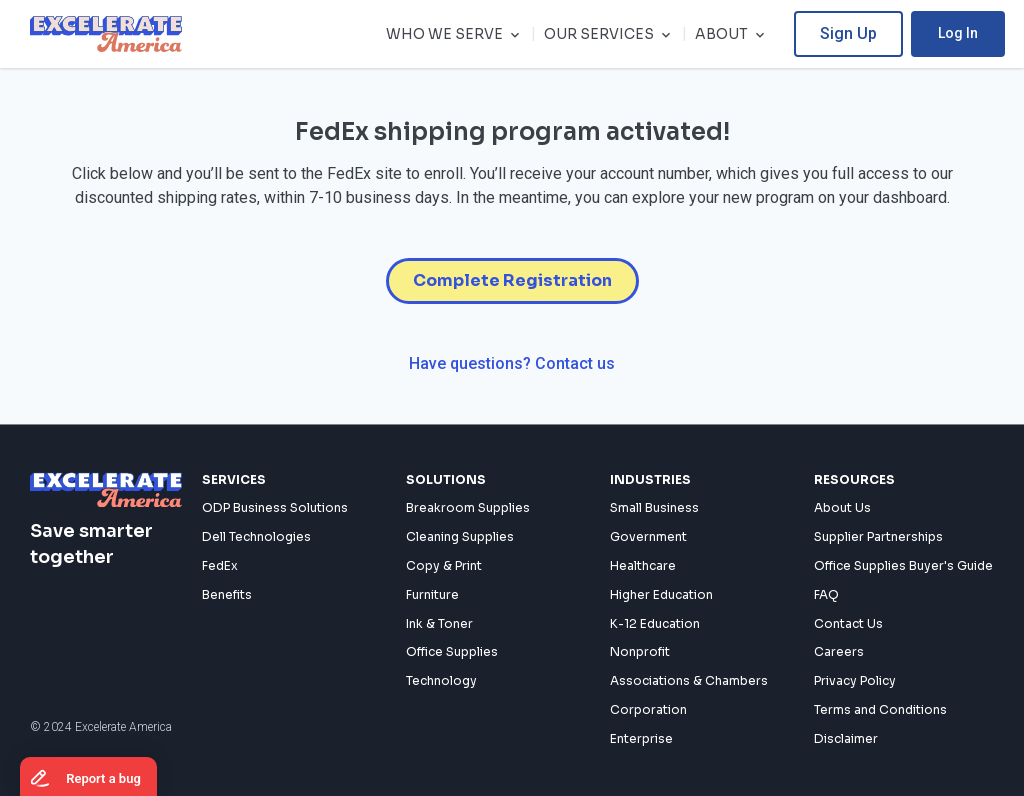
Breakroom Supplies (468, 508)
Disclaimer (846, 738)
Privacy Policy (855, 681)
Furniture (432, 594)
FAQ (826, 594)
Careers (839, 652)
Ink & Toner (439, 623)
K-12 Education (655, 623)
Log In (975, 33)
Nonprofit (640, 652)
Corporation (648, 709)
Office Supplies (452, 652)
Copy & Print (444, 565)
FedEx (220, 565)
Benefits (227, 594)
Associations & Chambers (689, 681)
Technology (441, 681)
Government (648, 537)
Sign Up (865, 33)
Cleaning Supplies (460, 537)
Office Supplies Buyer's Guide (903, 565)
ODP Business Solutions (275, 508)
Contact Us (848, 623)
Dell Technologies (256, 537)
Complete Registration (512, 280)
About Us (842, 508)
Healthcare (643, 565)
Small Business (654, 508)
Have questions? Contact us (512, 363)
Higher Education (661, 594)
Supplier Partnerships (878, 537)
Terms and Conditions (880, 709)
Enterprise (641, 738)
